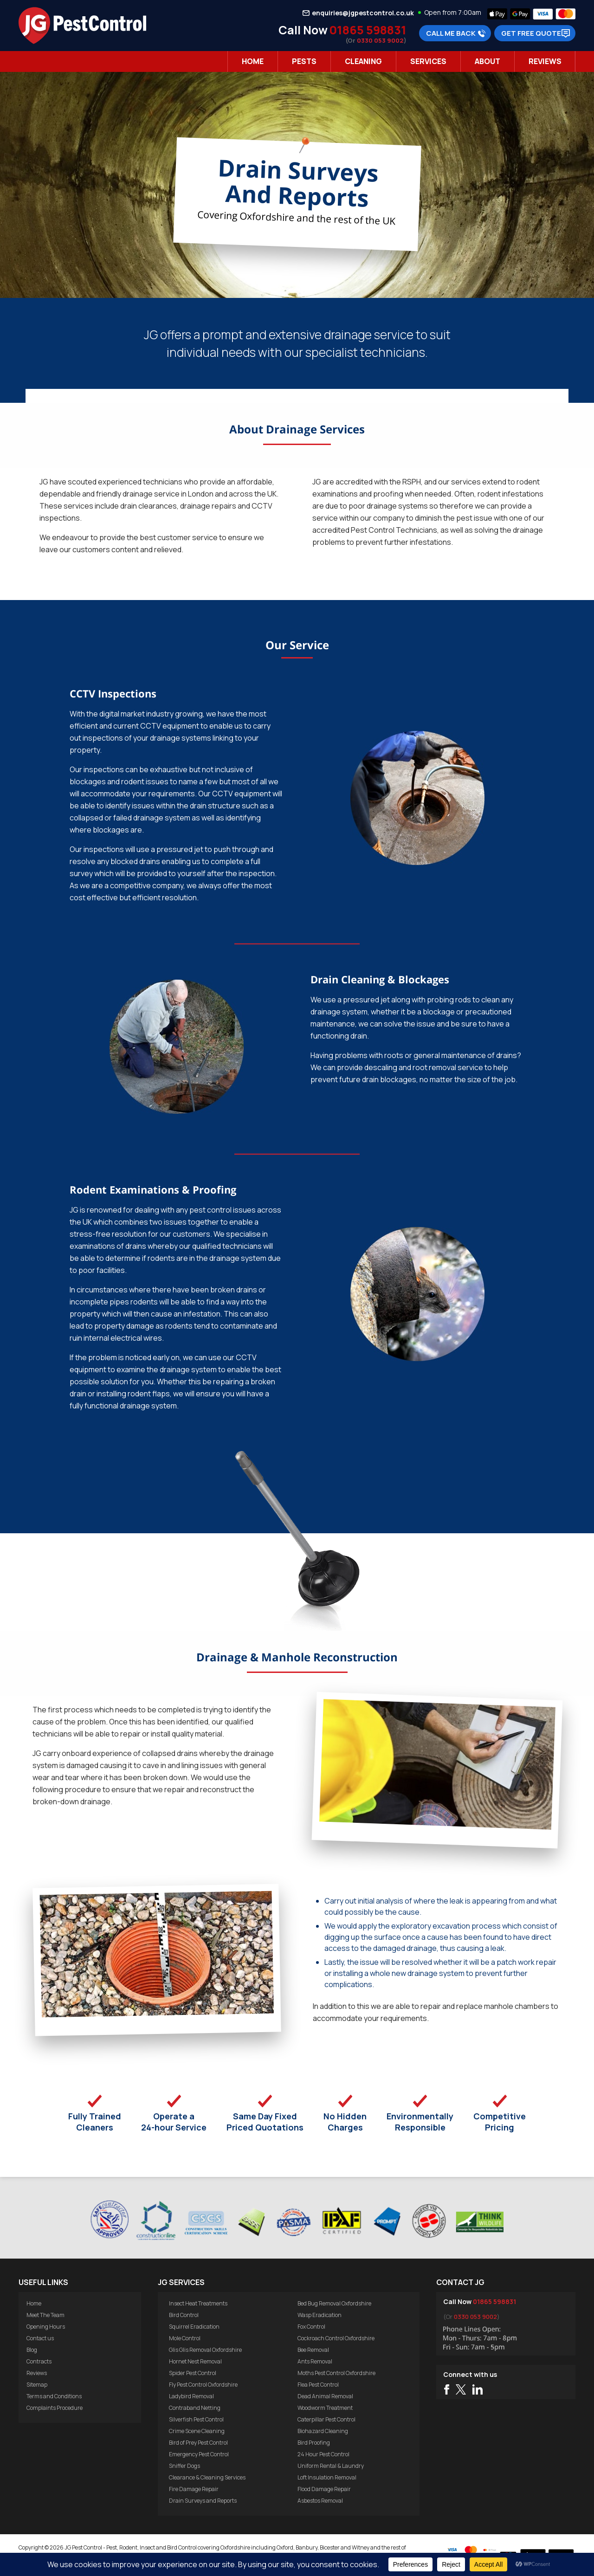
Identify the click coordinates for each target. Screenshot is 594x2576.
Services (428, 61)
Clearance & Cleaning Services (207, 2477)
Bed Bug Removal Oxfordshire (334, 2303)
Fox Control (311, 2327)
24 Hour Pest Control (323, 2454)
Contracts (39, 2361)
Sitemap (36, 2385)
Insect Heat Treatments (198, 2303)
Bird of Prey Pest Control (198, 2443)
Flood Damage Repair (324, 2489)
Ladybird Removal (191, 2396)
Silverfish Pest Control (196, 2419)
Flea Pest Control (318, 2385)
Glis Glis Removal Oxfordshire (205, 2350)
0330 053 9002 (380, 40)
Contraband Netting (194, 2408)
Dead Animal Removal (325, 2396)
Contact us (40, 2338)
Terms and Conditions (54, 2396)
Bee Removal (313, 2350)
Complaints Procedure (54, 2408)
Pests (304, 61)
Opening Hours (45, 2327)
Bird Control (184, 2315)
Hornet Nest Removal (195, 2361)
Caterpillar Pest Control (326, 2419)
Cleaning (363, 61)
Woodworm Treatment (325, 2408)
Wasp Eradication (319, 2315)
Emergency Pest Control (199, 2454)
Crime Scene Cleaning (197, 2431)
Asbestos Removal (320, 2501)
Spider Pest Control (192, 2373)
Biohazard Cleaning (322, 2431)
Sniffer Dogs (184, 2466)
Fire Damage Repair (194, 2489)
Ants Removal (314, 2361)
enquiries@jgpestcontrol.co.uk (363, 13)
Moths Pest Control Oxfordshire (336, 2373)
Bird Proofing (313, 2443)
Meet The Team (45, 2315)
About (487, 61)
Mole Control (184, 2338)
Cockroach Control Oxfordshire (335, 2338)
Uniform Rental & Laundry (330, 2466)
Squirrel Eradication (194, 2327)
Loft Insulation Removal (326, 2477)
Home (253, 61)
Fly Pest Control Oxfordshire (203, 2385)
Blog (31, 2350)
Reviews (545, 61)
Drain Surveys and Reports (203, 2501)
